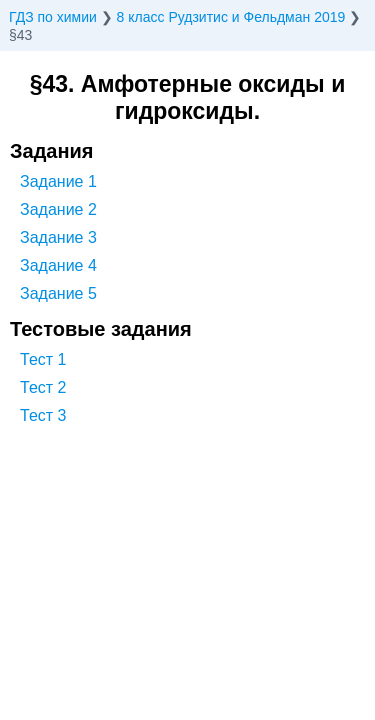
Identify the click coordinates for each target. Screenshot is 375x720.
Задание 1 (58, 181)
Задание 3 (58, 237)
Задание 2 (58, 209)
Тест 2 (43, 387)
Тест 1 (43, 359)
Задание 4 (58, 265)
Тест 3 (43, 415)
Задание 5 (58, 293)
